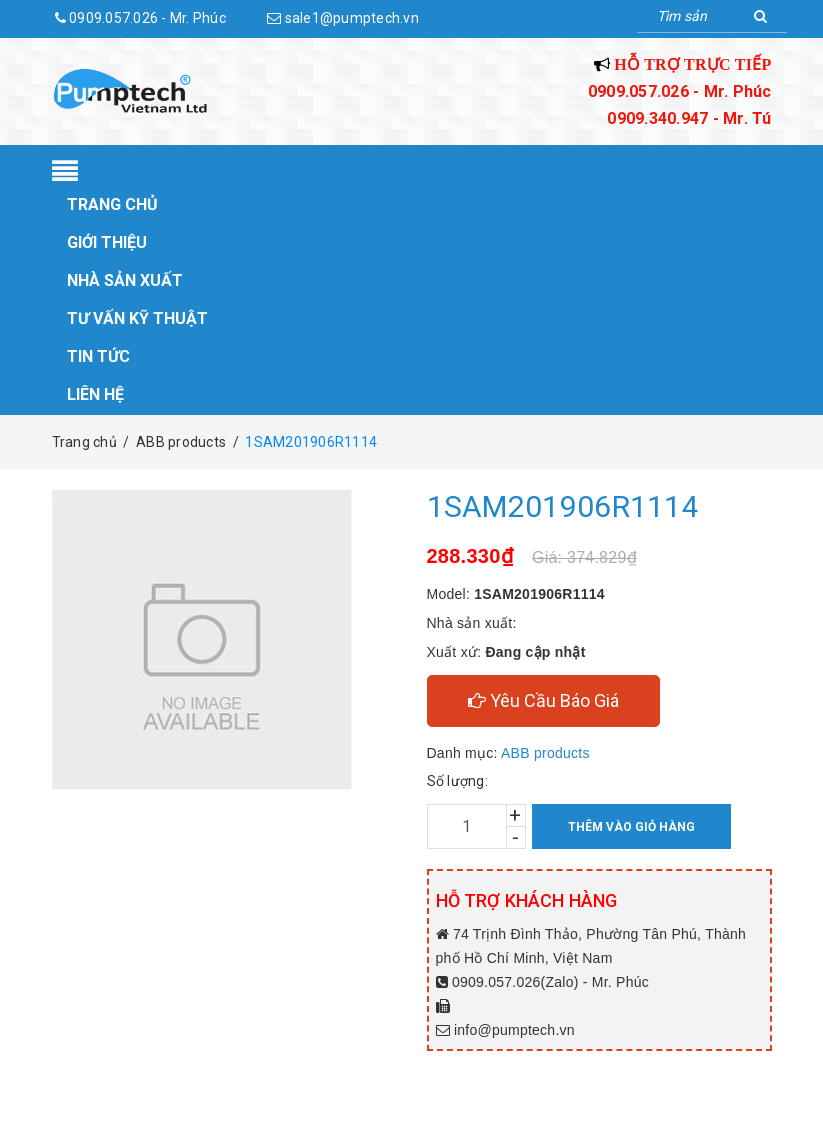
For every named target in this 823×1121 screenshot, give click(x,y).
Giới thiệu (107, 242)
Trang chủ (112, 204)
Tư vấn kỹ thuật (137, 318)
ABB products (545, 753)
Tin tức (98, 356)
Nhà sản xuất (125, 280)
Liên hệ (95, 394)
